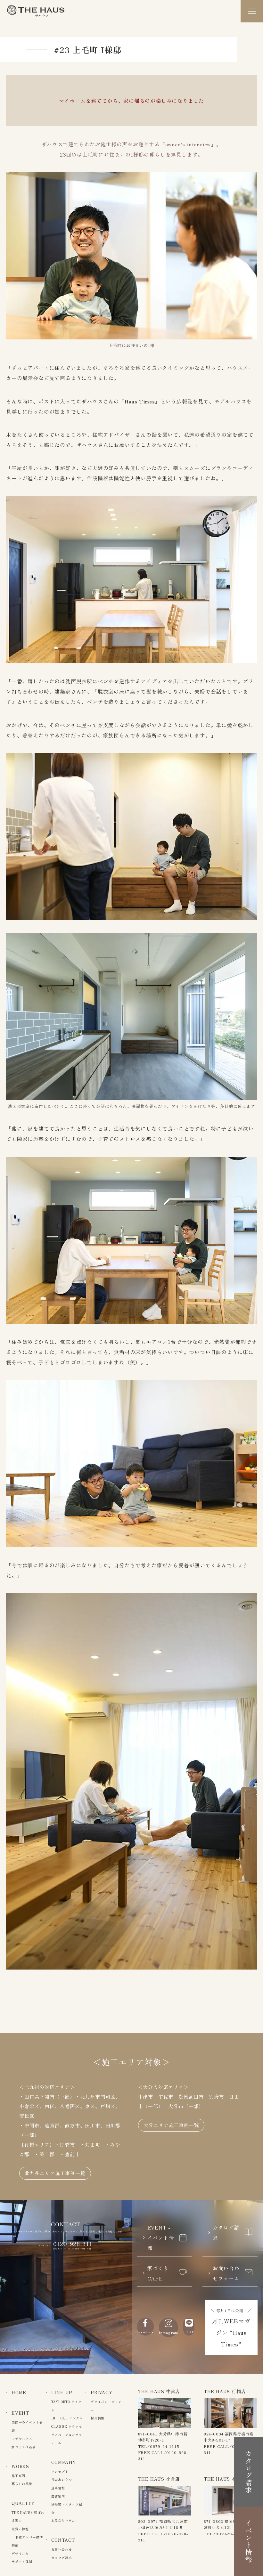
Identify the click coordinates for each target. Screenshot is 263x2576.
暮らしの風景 (22, 2483)
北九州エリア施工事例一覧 (55, 2173)
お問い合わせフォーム (232, 2273)
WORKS (20, 2466)
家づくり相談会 (24, 2446)
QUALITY (23, 2503)
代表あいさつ (61, 2479)
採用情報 (97, 2418)
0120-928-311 (72, 2244)
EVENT (20, 2412)
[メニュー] (252, 11)
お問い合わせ (61, 2549)
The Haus (35, 11)
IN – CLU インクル (67, 2418)
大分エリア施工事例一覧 (171, 2125)
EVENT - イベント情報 (167, 2237)
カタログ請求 (232, 2232)
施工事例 (18, 2475)
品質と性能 (20, 2528)
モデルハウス (22, 2438)
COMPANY (63, 2462)
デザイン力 (20, 2553)
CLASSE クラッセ (66, 2426)
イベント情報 (248, 2541)
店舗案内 (58, 2496)
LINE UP (62, 2392)
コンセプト (60, 2471)
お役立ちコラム (63, 2520)
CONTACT (63, 2540)
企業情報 (58, 2487)
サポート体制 (22, 2561)
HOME (19, 2392)
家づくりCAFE (167, 2273)
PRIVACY (101, 2392)
